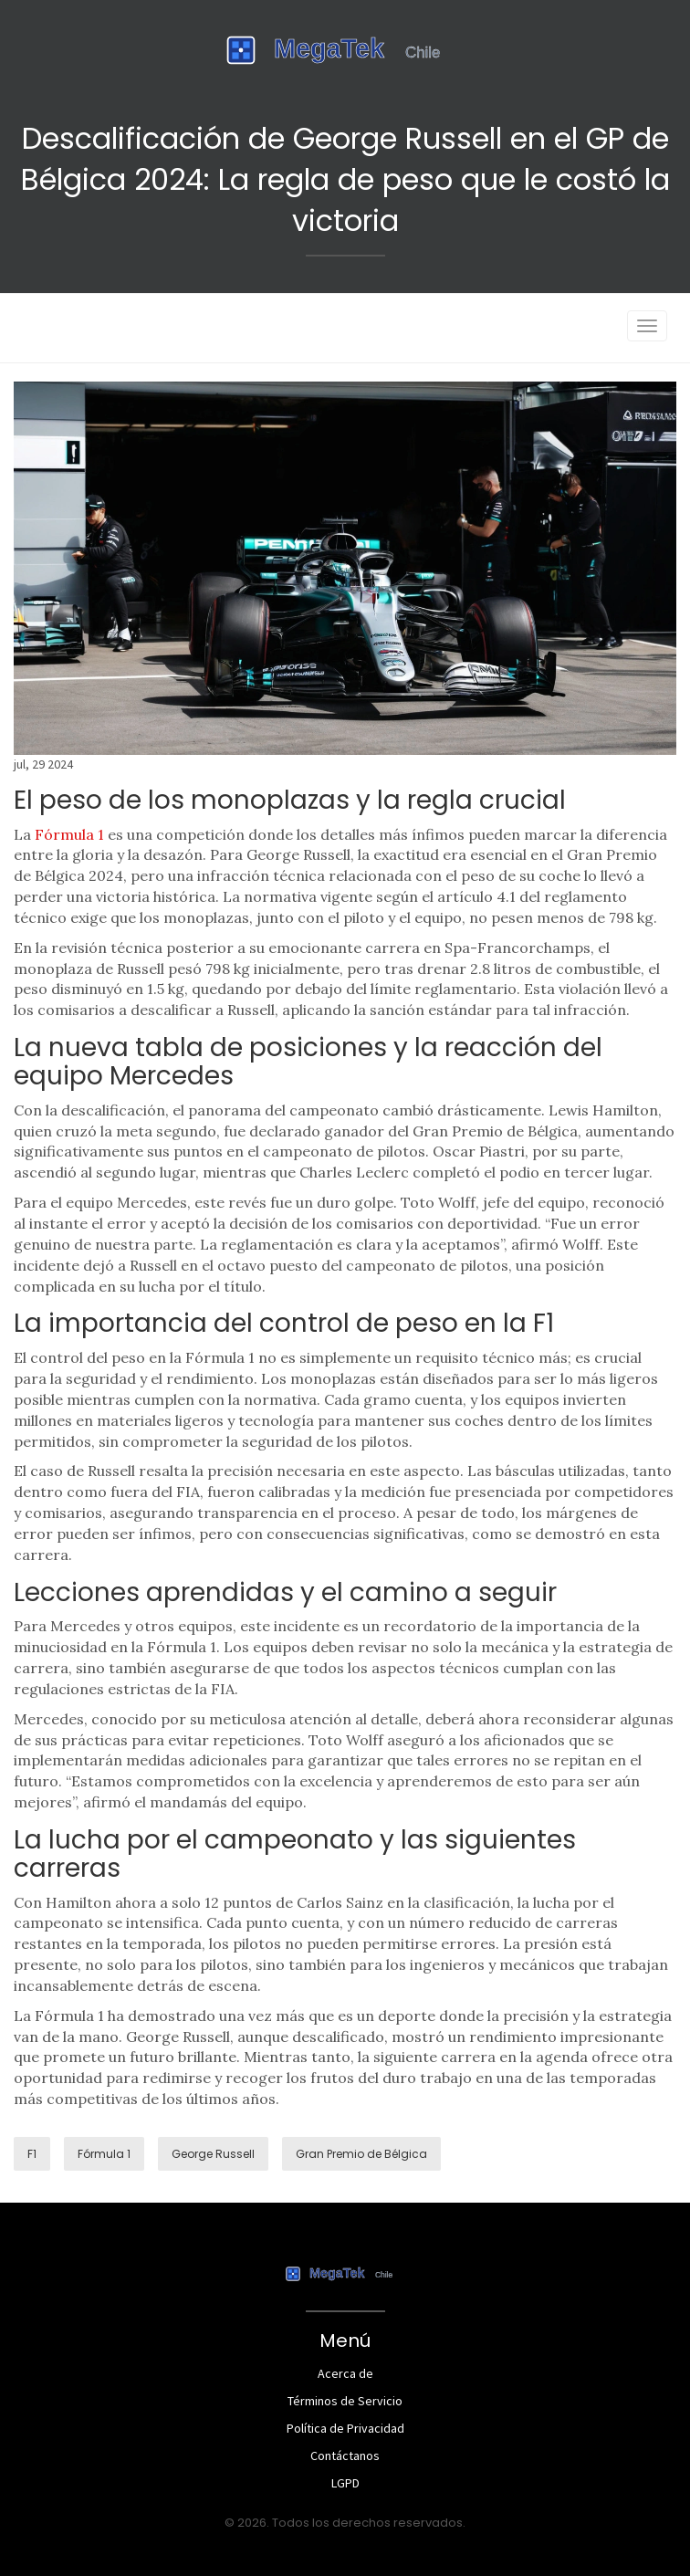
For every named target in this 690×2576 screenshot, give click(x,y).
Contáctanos (345, 2455)
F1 (32, 2154)
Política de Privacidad (345, 2428)
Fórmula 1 (69, 834)
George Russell (213, 2154)
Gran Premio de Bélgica (361, 2154)
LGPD (345, 2483)
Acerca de (345, 2373)
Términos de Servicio (345, 2401)
